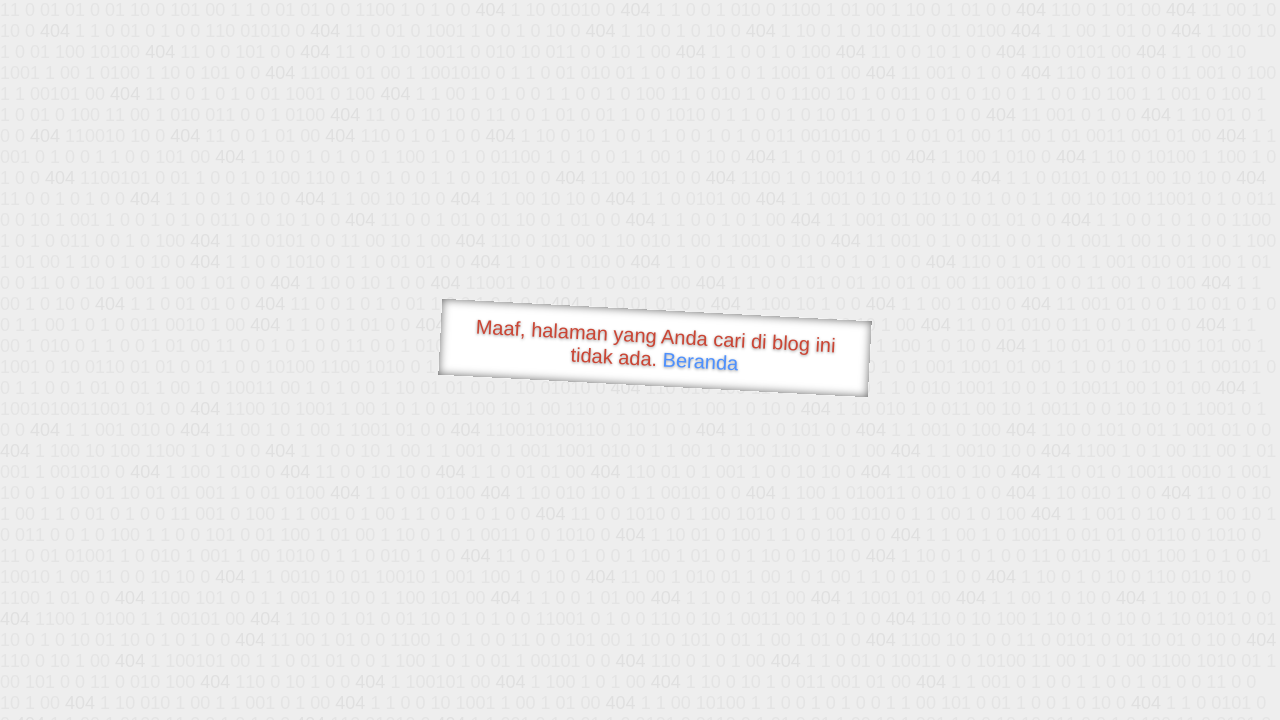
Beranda (700, 361)
